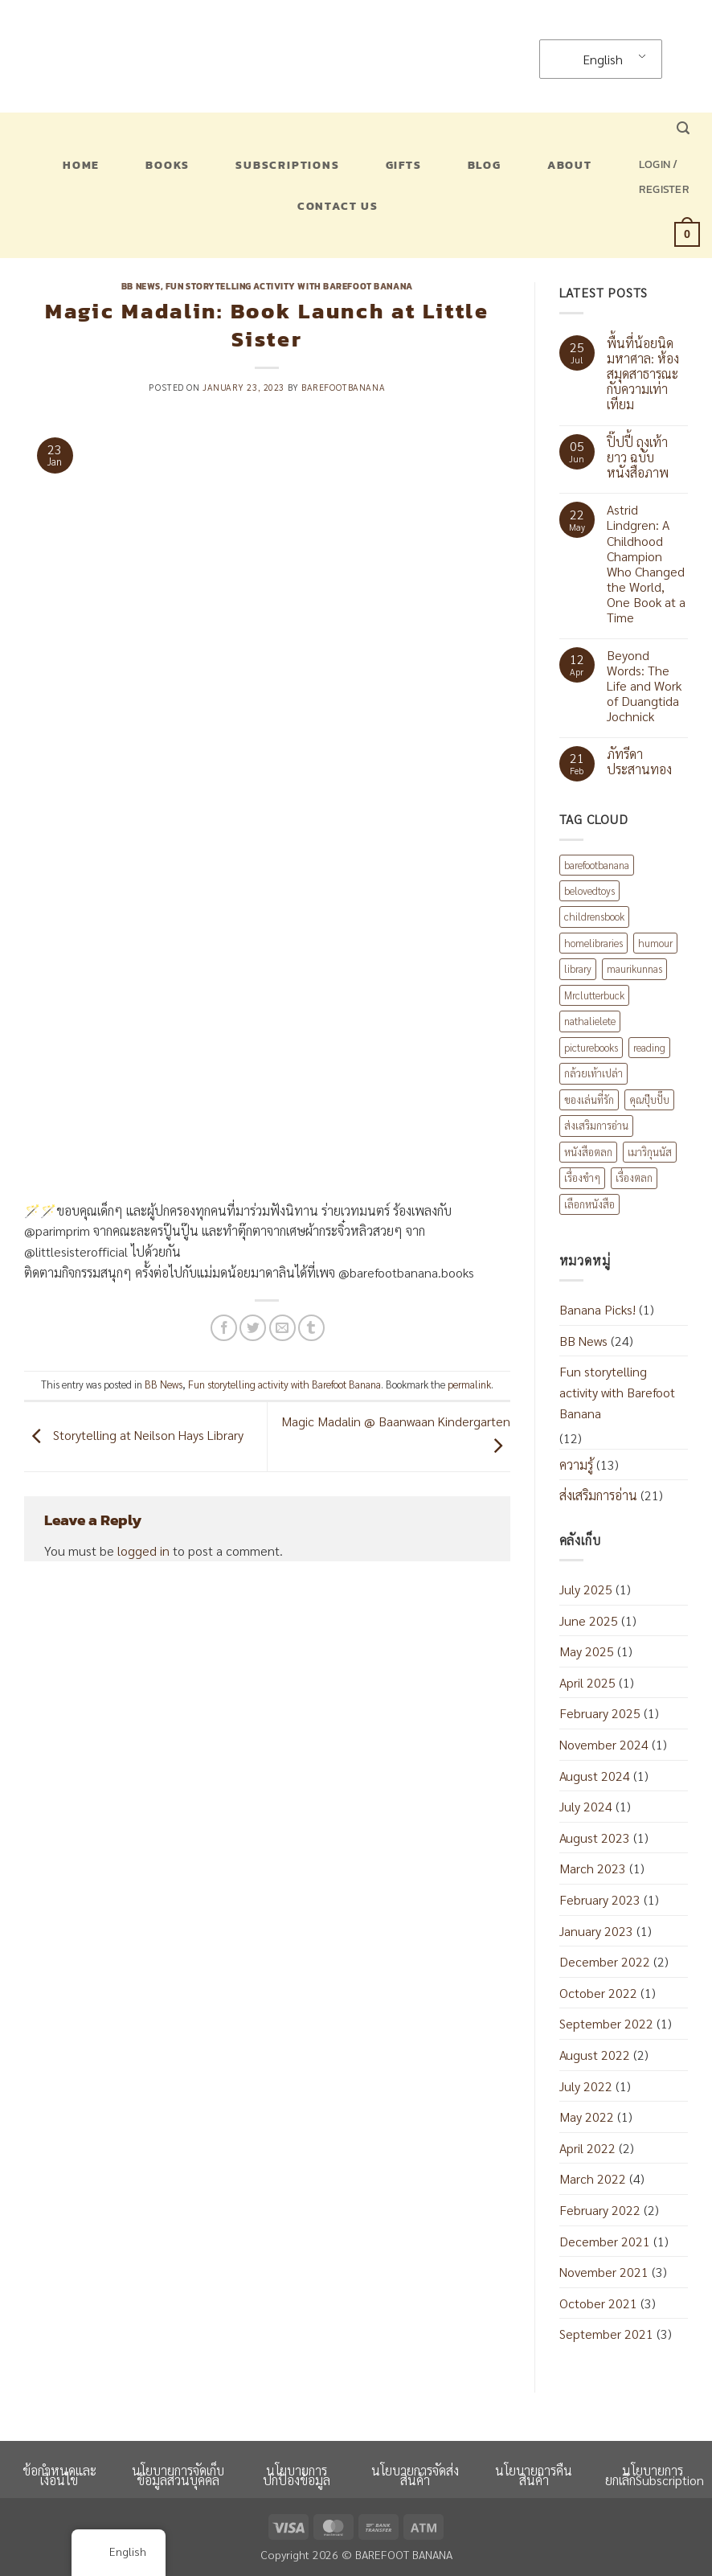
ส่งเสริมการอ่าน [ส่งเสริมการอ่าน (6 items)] (596, 1125)
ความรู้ (576, 1464)
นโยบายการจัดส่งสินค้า (415, 2475)
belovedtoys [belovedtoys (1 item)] (589, 890)
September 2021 (606, 2333)
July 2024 (585, 1806)
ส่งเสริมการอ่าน (598, 1495)
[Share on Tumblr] (311, 1328)
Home (81, 165)
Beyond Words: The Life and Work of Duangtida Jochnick (644, 685)
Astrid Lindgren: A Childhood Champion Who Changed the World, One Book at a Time (646, 564)
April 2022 (587, 2147)
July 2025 (585, 1589)
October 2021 (598, 2303)
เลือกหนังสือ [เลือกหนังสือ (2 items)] (589, 1204)
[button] (683, 128)
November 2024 (604, 1744)
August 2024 (594, 1775)
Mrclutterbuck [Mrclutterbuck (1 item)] (594, 995)
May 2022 (586, 2116)
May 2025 (586, 1651)
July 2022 (585, 2086)
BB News (141, 286)
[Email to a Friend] (282, 1328)
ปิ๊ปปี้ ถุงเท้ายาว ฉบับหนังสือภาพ (638, 457)
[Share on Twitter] (252, 1328)
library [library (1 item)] (577, 968)
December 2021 (604, 2241)
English (593, 59)
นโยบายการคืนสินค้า (533, 2475)
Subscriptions (287, 165)
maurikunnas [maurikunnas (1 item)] (634, 968)
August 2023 (594, 1837)
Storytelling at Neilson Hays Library (133, 1434)
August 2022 (594, 2054)
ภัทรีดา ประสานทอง (639, 761)
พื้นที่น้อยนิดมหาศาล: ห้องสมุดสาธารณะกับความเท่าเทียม (643, 373)
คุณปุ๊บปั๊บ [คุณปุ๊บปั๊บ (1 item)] (649, 1099)
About (569, 165)
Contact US (338, 206)
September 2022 (606, 2023)
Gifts (404, 165)
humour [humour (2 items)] (655, 943)
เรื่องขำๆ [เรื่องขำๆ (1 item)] (582, 1177)
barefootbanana (343, 387)
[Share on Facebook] (224, 1328)
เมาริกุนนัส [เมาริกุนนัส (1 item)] (650, 1152)
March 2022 (592, 2178)
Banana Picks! (597, 1309)
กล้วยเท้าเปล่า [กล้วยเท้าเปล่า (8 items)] (593, 1073)
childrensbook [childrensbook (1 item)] (594, 916)
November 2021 (604, 2271)
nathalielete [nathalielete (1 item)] (590, 1021)
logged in (143, 1550)
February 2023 (599, 1899)
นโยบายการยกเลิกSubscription (654, 2475)
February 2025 (599, 1712)
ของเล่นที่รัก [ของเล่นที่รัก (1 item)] (589, 1099)
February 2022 (599, 2209)
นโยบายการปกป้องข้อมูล (296, 2475)
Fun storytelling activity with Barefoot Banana (289, 286)
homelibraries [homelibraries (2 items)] (593, 943)
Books (167, 165)
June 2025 (588, 1620)
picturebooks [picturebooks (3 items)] (591, 1047)
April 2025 (587, 1682)
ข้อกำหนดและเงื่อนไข (59, 2475)
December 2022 (604, 1961)
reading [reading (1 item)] (649, 1047)
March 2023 (592, 1868)
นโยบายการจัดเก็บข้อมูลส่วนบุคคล (178, 2475)
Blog (484, 165)
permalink (469, 1384)
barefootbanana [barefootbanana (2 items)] (596, 865)
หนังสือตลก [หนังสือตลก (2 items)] (588, 1152)
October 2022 (598, 1992)
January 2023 (596, 1930)
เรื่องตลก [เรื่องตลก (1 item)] (634, 1177)
